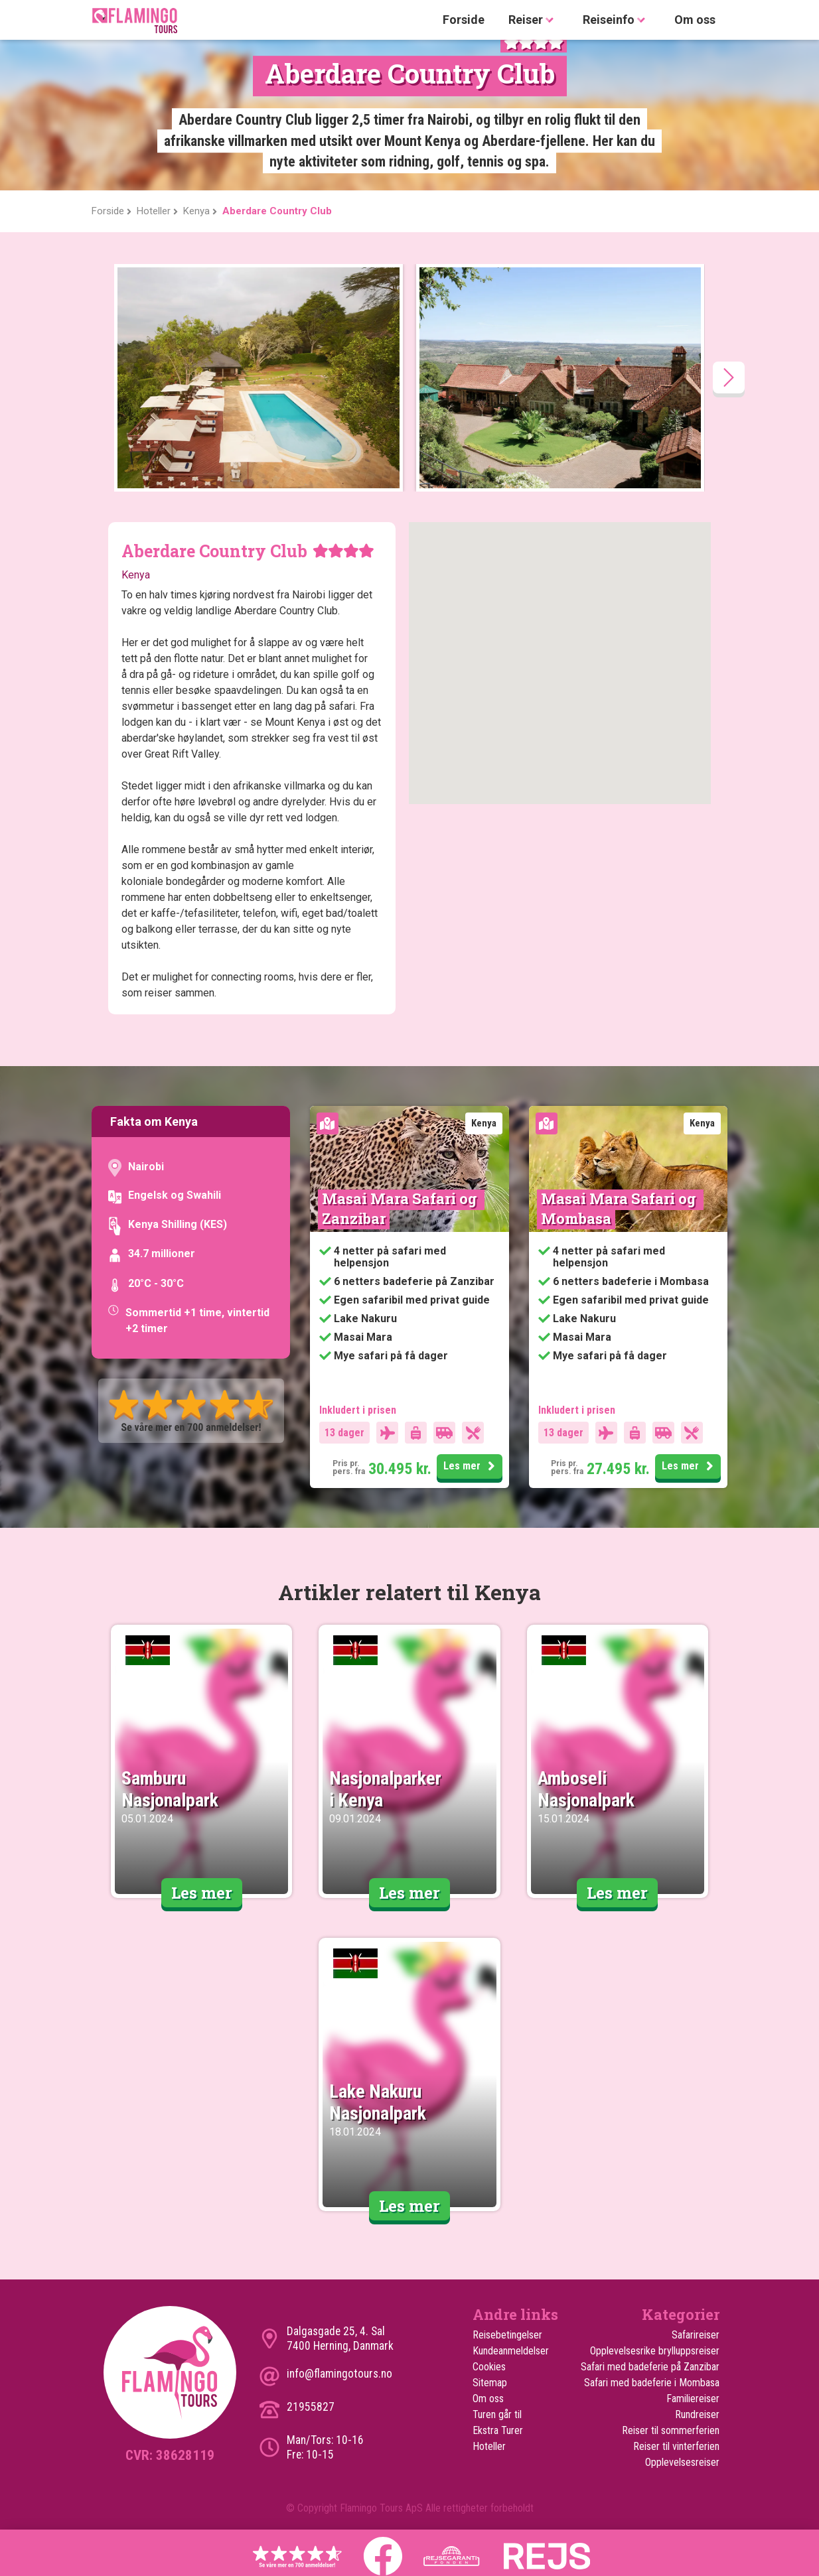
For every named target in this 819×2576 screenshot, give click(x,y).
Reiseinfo (616, 20)
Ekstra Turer (498, 2430)
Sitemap (490, 2382)
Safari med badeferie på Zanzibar (650, 2366)
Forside (463, 20)
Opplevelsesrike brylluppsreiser (654, 2350)
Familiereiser (692, 2398)
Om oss (694, 20)
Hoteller (489, 2446)
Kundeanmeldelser (511, 2350)
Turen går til (497, 2414)
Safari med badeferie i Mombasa (651, 2382)
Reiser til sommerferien (670, 2430)
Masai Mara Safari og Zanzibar (401, 1208)
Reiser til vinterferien (676, 2446)
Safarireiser (695, 2335)
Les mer (471, 1467)
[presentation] (729, 377)
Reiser (533, 20)
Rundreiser (697, 2414)
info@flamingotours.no (339, 2373)
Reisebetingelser (507, 2335)
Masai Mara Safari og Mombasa (620, 1208)
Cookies (489, 2366)
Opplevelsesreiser (682, 2462)
